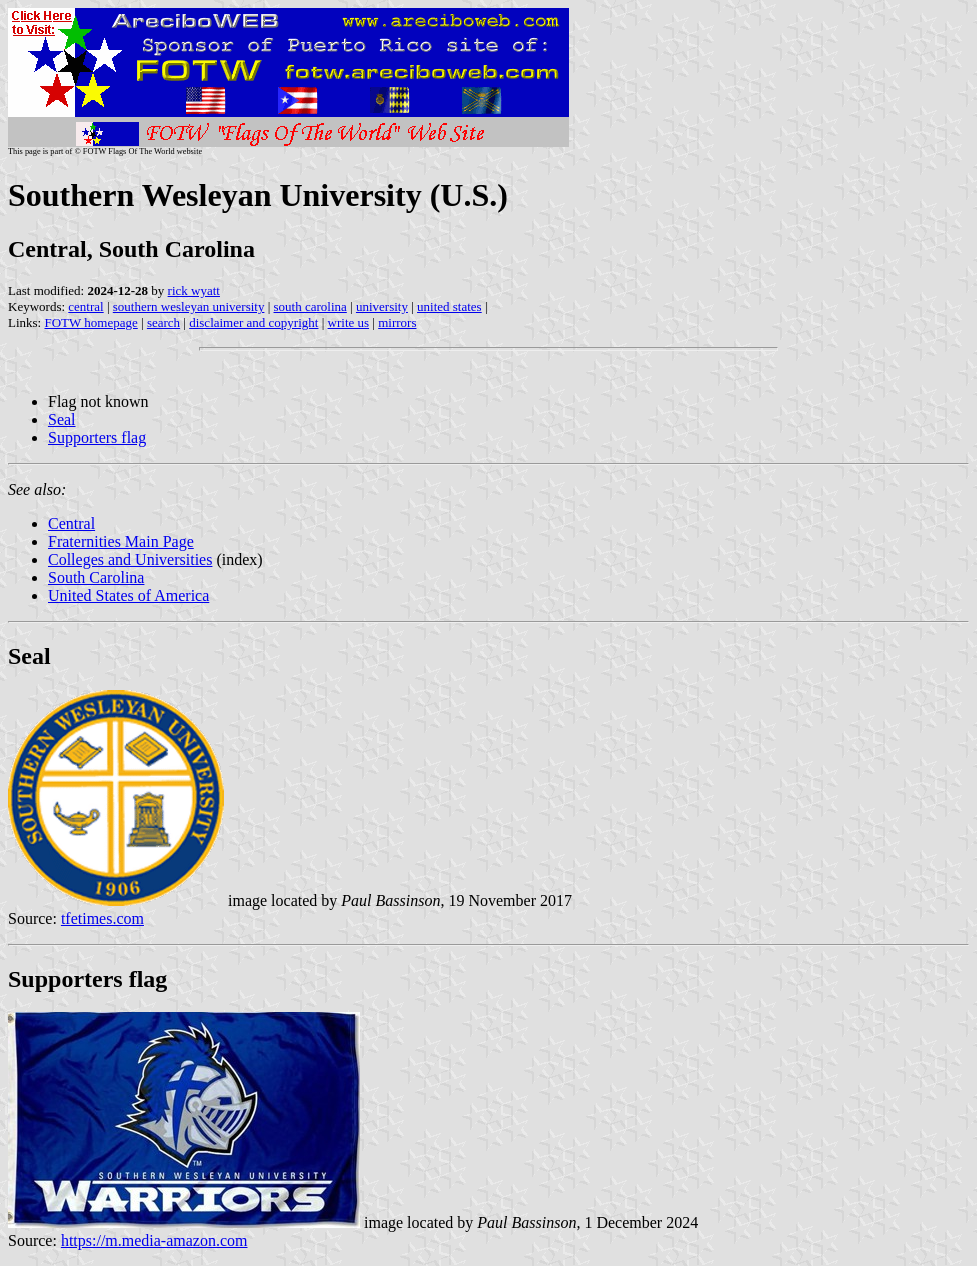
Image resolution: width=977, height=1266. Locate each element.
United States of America (128, 595)
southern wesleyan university (189, 306)
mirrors (397, 322)
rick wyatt (194, 290)
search (163, 322)
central (85, 306)
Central (71, 523)
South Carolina (96, 577)
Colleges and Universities (130, 559)
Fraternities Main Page (121, 541)
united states (449, 306)
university (382, 306)
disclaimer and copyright (253, 322)
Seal (62, 419)
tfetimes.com (102, 918)
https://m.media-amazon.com (154, 1240)
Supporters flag (97, 437)
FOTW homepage (90, 322)
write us (349, 322)
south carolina (310, 306)
